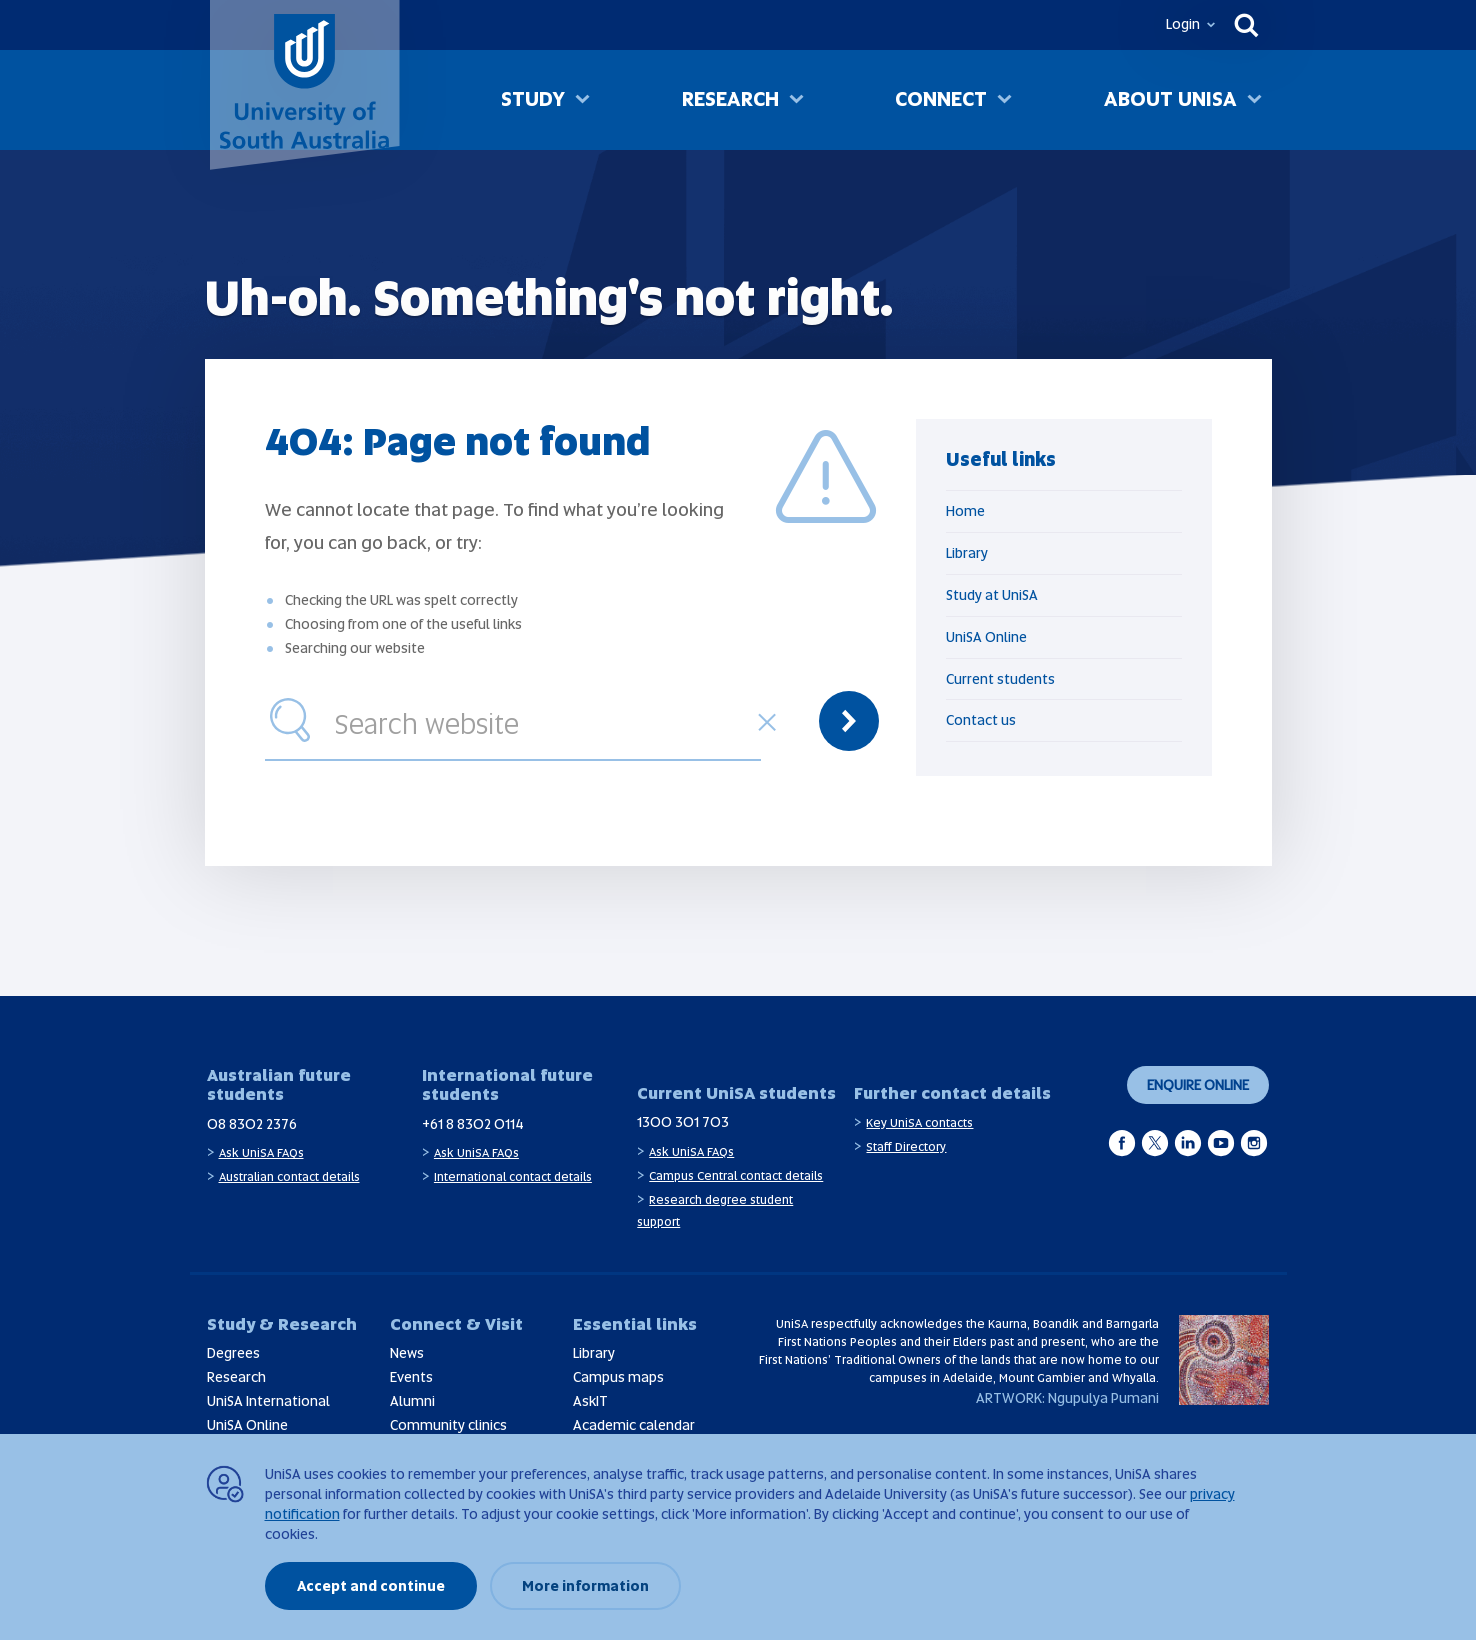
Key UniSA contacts (919, 1123)
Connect (941, 99)
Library (967, 553)
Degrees (233, 1353)
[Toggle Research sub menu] (796, 101)
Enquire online (1198, 1085)
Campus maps (618, 1377)
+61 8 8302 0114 (473, 1124)
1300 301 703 (683, 1122)
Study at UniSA (992, 595)
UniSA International (268, 1401)
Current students (1000, 679)
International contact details (513, 1177)
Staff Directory (906, 1147)
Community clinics (448, 1425)
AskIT (590, 1401)
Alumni (412, 1401)
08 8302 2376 (252, 1124)
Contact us (981, 720)
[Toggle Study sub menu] (582, 101)
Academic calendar (634, 1425)
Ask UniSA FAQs (261, 1153)
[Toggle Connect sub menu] (1004, 101)
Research (730, 99)
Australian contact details (289, 1177)
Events (411, 1377)
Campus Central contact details (736, 1176)
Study (533, 99)
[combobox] (543, 721)
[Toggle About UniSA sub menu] (1254, 101)
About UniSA (1170, 99)
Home (965, 511)
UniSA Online (986, 637)
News (407, 1353)
